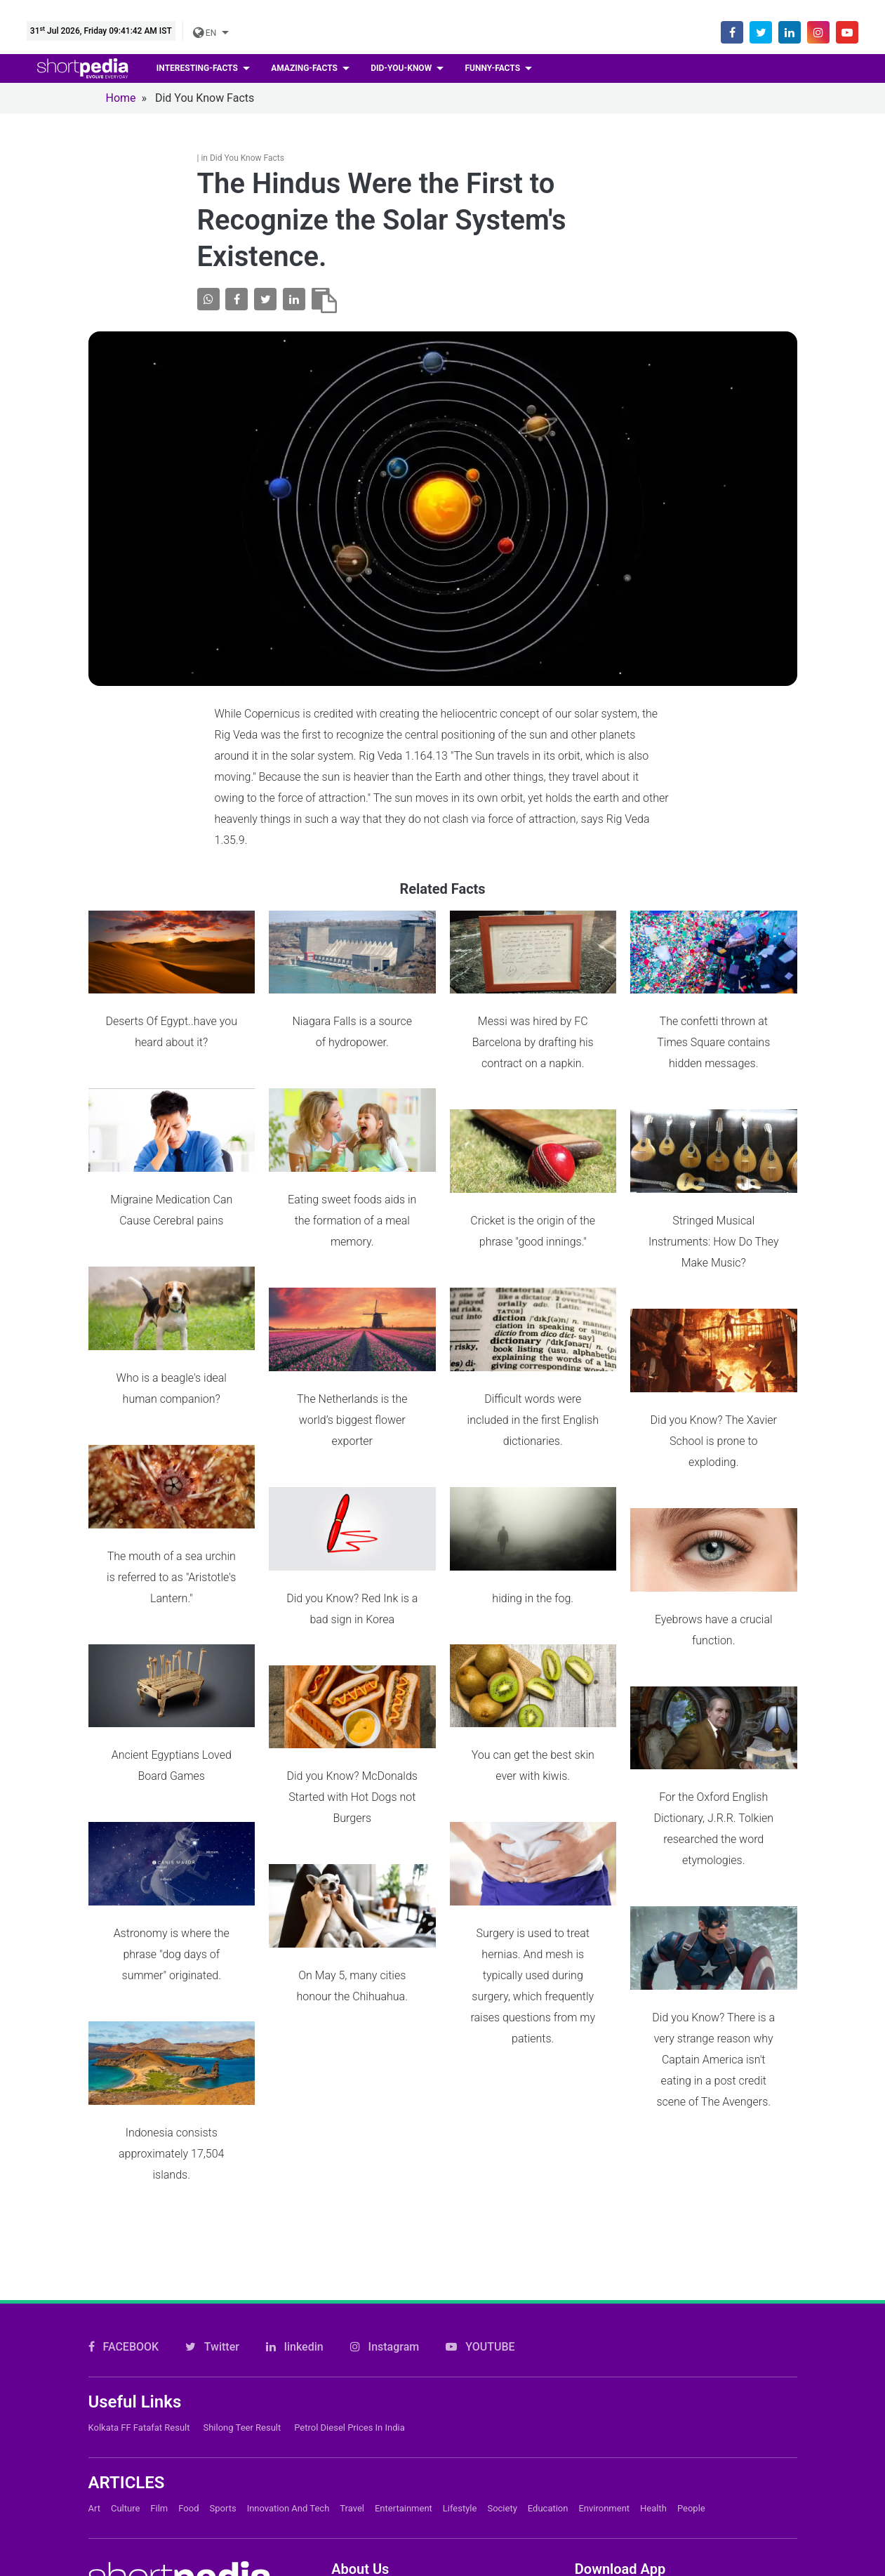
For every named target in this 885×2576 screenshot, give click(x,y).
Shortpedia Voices (376, 2559)
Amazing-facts (305, 68)
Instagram (385, 2189)
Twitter (212, 2189)
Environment (604, 2351)
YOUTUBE (480, 2189)
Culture (125, 2351)
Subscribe (356, 2511)
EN (205, 33)
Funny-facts (493, 68)
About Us (354, 2464)
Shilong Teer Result (242, 2270)
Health (653, 2351)
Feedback (355, 2535)
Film (159, 2351)
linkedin (295, 2189)
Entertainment (403, 2351)
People (691, 2351)
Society (502, 2351)
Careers (350, 2488)
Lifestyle (460, 2351)
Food (188, 2351)
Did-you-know (402, 68)
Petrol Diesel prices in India (349, 2270)
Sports (223, 2351)
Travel (352, 2351)
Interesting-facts (198, 68)
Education (548, 2351)
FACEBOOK (123, 2189)
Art (94, 2351)
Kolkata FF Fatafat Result (139, 2270)
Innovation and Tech (288, 2351)
